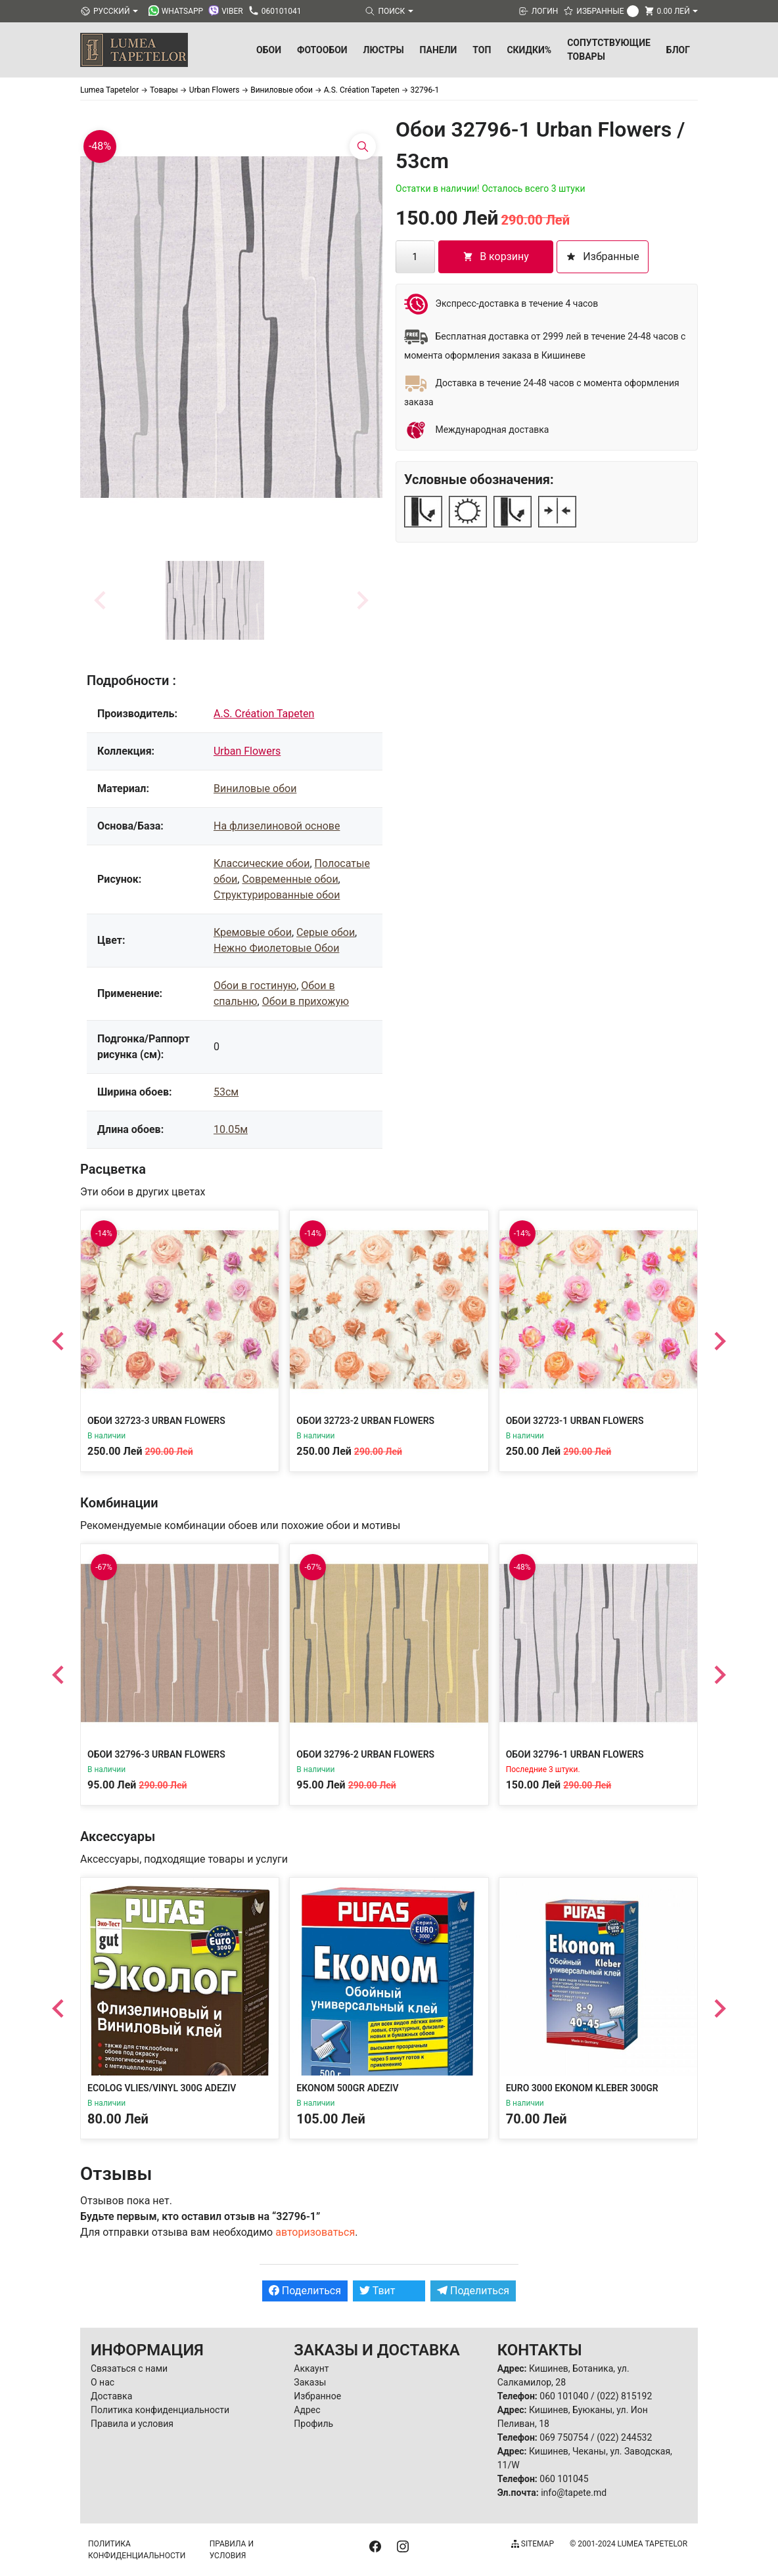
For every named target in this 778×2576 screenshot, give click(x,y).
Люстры (383, 50)
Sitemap (532, 2543)
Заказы (310, 2382)
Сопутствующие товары (609, 49)
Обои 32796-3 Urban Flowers (156, 1754)
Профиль (313, 2423)
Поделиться (305, 2290)
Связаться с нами (129, 2368)
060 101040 (563, 2396)
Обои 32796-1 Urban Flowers (575, 1754)
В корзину (496, 256)
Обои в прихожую (305, 1001)
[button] (215, 600)
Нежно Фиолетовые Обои (276, 948)
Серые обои (325, 932)
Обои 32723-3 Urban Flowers (156, 1420)
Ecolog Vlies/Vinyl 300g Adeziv (161, 2088)
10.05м (231, 1129)
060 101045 (563, 2479)
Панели (438, 50)
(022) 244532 (624, 2437)
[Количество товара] (415, 256)
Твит (377, 2290)
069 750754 (563, 2437)
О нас (102, 2382)
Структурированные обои (277, 895)
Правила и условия (132, 2423)
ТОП (481, 50)
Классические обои (261, 863)
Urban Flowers (247, 751)
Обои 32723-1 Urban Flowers (575, 1420)
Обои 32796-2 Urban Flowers (365, 1754)
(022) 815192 (624, 2396)
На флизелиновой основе (277, 826)
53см (226, 1092)
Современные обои (290, 879)
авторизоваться (315, 2232)
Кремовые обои (253, 932)
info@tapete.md (573, 2492)
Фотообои (322, 50)
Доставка (111, 2396)
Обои (268, 50)
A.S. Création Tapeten (264, 713)
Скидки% (529, 50)
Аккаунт (311, 2368)
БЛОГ (678, 50)
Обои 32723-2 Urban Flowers (365, 1420)
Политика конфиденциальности (160, 2410)
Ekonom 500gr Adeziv (347, 2088)
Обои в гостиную (255, 985)
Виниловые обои (255, 788)
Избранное (317, 2396)
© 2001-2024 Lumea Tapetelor (628, 2543)
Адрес (307, 2410)
